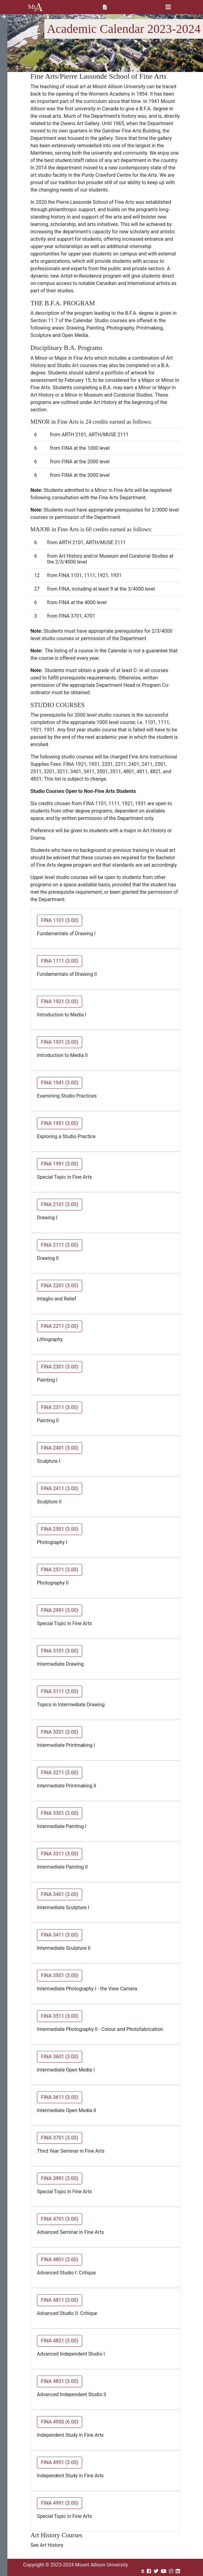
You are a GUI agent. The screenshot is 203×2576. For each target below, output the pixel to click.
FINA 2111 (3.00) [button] (59, 1245)
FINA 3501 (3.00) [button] (59, 1975)
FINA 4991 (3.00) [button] (59, 2503)
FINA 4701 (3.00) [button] (59, 2219)
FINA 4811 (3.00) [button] (59, 2300)
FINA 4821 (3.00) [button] (59, 2341)
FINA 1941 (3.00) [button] (59, 1083)
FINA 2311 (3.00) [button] (59, 1407)
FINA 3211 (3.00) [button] (59, 1772)
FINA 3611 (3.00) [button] (59, 2097)
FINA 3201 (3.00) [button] (59, 1732)
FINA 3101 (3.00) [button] (59, 1651)
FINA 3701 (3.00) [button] (59, 2138)
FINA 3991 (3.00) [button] (59, 2178)
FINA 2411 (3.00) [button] (59, 1488)
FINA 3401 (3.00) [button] (59, 1894)
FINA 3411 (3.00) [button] (59, 1935)
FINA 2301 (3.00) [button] (59, 1367)
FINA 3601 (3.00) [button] (59, 2057)
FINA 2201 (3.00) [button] (59, 1285)
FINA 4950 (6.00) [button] (59, 2422)
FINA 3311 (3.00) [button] (59, 1854)
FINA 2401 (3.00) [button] (59, 1448)
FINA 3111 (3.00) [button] (59, 1691)
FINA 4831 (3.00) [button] (59, 2381)
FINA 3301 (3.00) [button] (59, 1813)
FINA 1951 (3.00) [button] (59, 1123)
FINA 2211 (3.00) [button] (59, 1326)
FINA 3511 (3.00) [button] (59, 2016)
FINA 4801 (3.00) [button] (59, 2259)
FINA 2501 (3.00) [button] (59, 1529)
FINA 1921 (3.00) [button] (59, 1001)
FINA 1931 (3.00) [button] (59, 1042)
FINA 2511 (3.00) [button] (59, 1570)
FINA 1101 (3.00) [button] (59, 920)
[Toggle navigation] (168, 7)
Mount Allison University (35, 7)
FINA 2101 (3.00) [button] (59, 1204)
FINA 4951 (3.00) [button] (59, 2462)
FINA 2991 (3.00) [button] (59, 1610)
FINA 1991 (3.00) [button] (59, 1164)
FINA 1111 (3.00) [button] (59, 961)
